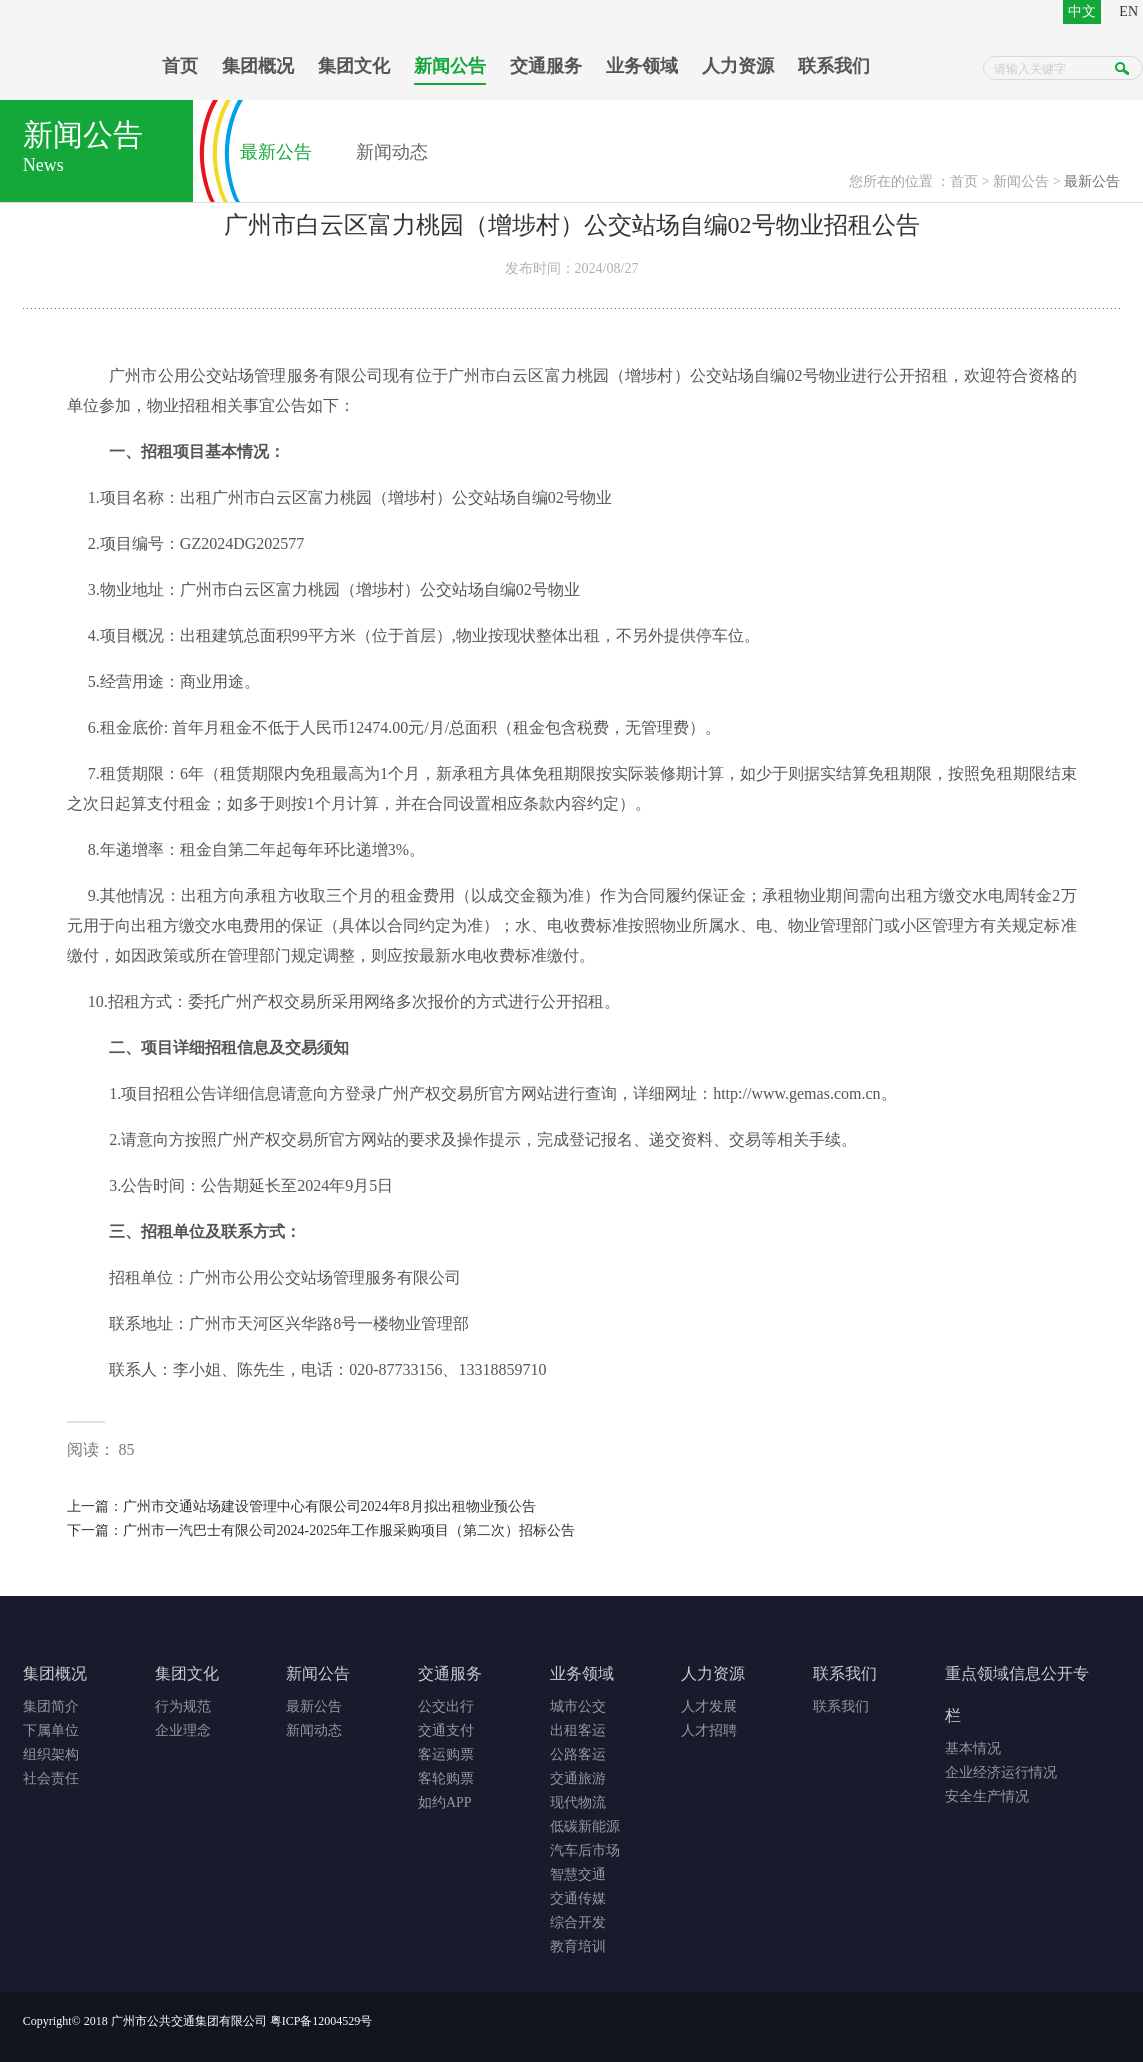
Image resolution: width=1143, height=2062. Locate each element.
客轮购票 (446, 1778)
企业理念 (183, 1730)
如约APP (445, 1802)
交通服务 (546, 66)
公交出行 (446, 1706)
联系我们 (834, 66)
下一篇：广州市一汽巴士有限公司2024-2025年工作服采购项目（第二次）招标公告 (321, 1530)
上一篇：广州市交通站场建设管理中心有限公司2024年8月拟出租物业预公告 (301, 1506)
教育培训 (578, 1946)
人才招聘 (709, 1730)
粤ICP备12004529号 (321, 2021)
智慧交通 (578, 1874)
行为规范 (183, 1706)
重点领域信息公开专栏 (1017, 1694)
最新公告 (276, 152)
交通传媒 (578, 1898)
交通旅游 (578, 1778)
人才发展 (709, 1706)
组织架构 (51, 1754)
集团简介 (51, 1706)
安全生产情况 (987, 1796)
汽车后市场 (585, 1850)
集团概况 (258, 66)
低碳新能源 (585, 1826)
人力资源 (738, 66)
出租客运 (578, 1730)
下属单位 (51, 1730)
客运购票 (446, 1754)
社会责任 (51, 1778)
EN (1128, 11)
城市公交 (578, 1706)
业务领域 (642, 66)
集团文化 (354, 66)
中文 (1082, 11)
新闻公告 (450, 66)
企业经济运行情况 (1001, 1772)
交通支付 (446, 1730)
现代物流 (578, 1802)
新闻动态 (392, 152)
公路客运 (578, 1754)
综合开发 (578, 1922)
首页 (180, 66)
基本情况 (973, 1748)
